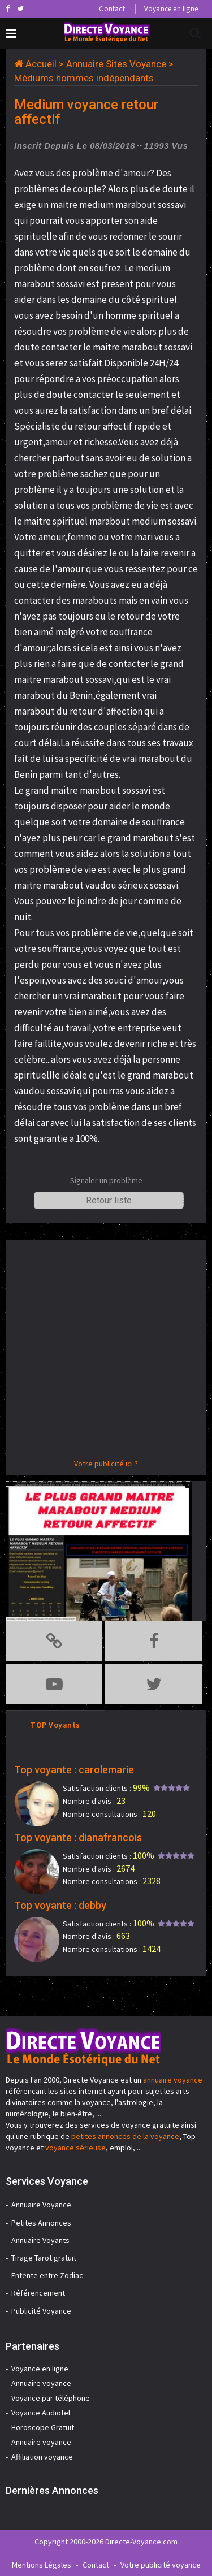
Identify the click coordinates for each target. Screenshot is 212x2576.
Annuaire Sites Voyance (116, 64)
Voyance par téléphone (50, 2398)
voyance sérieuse (75, 2147)
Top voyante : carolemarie (74, 1770)
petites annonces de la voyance (125, 2136)
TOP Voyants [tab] (55, 1725)
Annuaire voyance (41, 2383)
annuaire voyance (172, 2080)
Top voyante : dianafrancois (78, 1837)
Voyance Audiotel (40, 2413)
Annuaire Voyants (40, 2240)
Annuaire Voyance (41, 2205)
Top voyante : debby (60, 1905)
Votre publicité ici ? (106, 1463)
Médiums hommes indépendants (84, 78)
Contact (111, 9)
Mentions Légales (41, 2565)
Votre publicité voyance (160, 2565)
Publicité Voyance (41, 2311)
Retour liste (109, 1200)
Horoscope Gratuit (42, 2427)
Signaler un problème (106, 1180)
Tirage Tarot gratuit (43, 2258)
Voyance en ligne (171, 9)
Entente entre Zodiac (47, 2275)
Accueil (41, 64)
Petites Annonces (41, 2223)
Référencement (38, 2293)
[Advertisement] (106, 1352)
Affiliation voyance (42, 2457)
